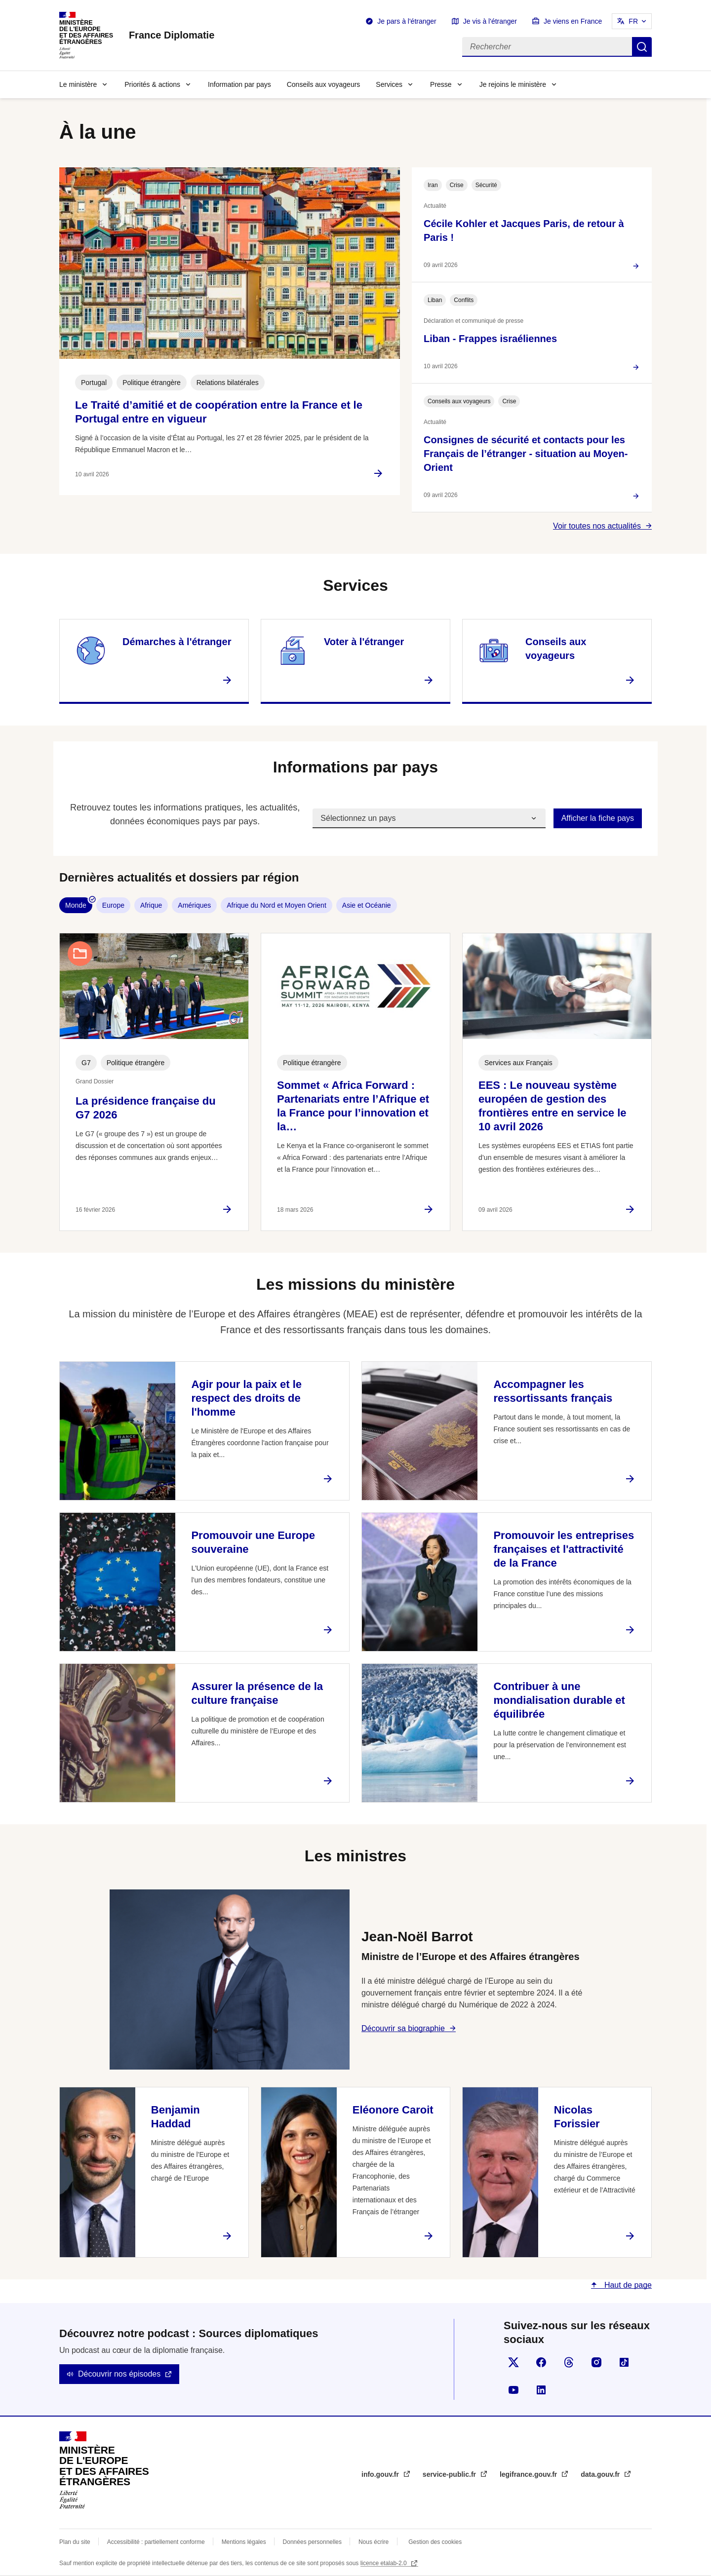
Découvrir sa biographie (403, 2028)
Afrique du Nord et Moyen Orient (276, 905)
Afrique (151, 905)
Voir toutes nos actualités (597, 526)
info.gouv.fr (381, 2474)
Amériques (194, 905)
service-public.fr (450, 2474)
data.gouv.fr (601, 2474)
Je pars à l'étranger (406, 21)
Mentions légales (244, 2541)
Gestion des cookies (435, 2541)
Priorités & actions (152, 84)
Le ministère (78, 84)
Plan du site (74, 2541)
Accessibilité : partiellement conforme (156, 2541)
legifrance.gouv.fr (529, 2474)
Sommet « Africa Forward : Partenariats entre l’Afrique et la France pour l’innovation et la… (353, 1106)
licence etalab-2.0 (384, 2563)
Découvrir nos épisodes (119, 2374)
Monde (75, 905)
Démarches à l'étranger (176, 641)
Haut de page (627, 2285)
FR (633, 21)
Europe (113, 905)
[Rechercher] (547, 47)
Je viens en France (573, 21)
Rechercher (642, 47)
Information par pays (239, 84)
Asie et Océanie (366, 905)
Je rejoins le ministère (512, 84)
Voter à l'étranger (364, 641)
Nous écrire (373, 2541)
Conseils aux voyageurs (323, 84)
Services (389, 84)
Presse (441, 84)
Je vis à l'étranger (490, 21)
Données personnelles (312, 2541)
